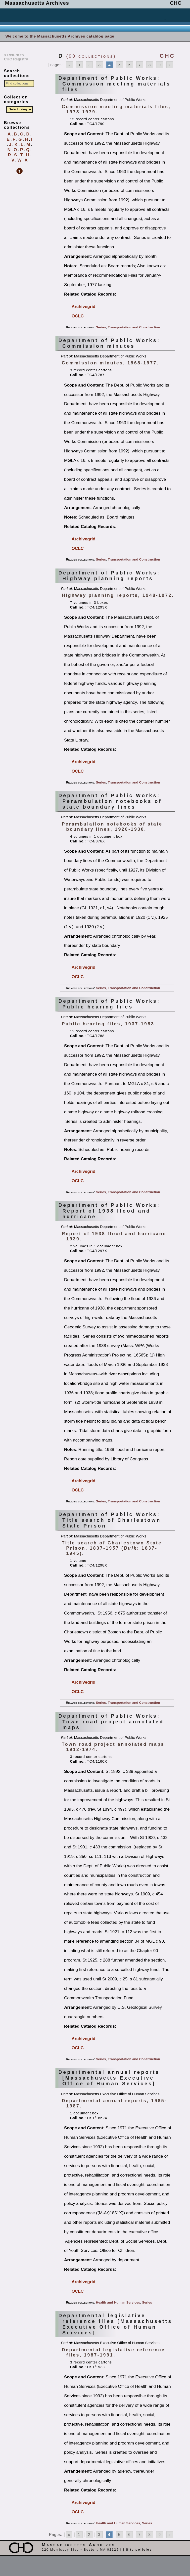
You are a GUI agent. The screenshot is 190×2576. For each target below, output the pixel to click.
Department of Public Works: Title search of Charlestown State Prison (109, 1520)
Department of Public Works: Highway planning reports (109, 575)
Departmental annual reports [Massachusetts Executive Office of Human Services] (109, 2077)
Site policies (139, 2549)
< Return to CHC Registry (16, 57)
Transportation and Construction (134, 327)
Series (101, 327)
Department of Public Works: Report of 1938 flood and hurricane (109, 1210)
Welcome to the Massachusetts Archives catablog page (59, 36)
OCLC (78, 315)
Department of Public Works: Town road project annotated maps (111, 1721)
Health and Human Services (118, 2302)
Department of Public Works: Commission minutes (109, 343)
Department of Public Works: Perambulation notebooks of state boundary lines (110, 801)
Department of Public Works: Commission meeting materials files (114, 83)
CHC (176, 3)
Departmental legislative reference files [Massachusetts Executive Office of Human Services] (115, 2324)
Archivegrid (83, 306)
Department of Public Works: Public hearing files (109, 1003)
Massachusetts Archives (37, 3)
